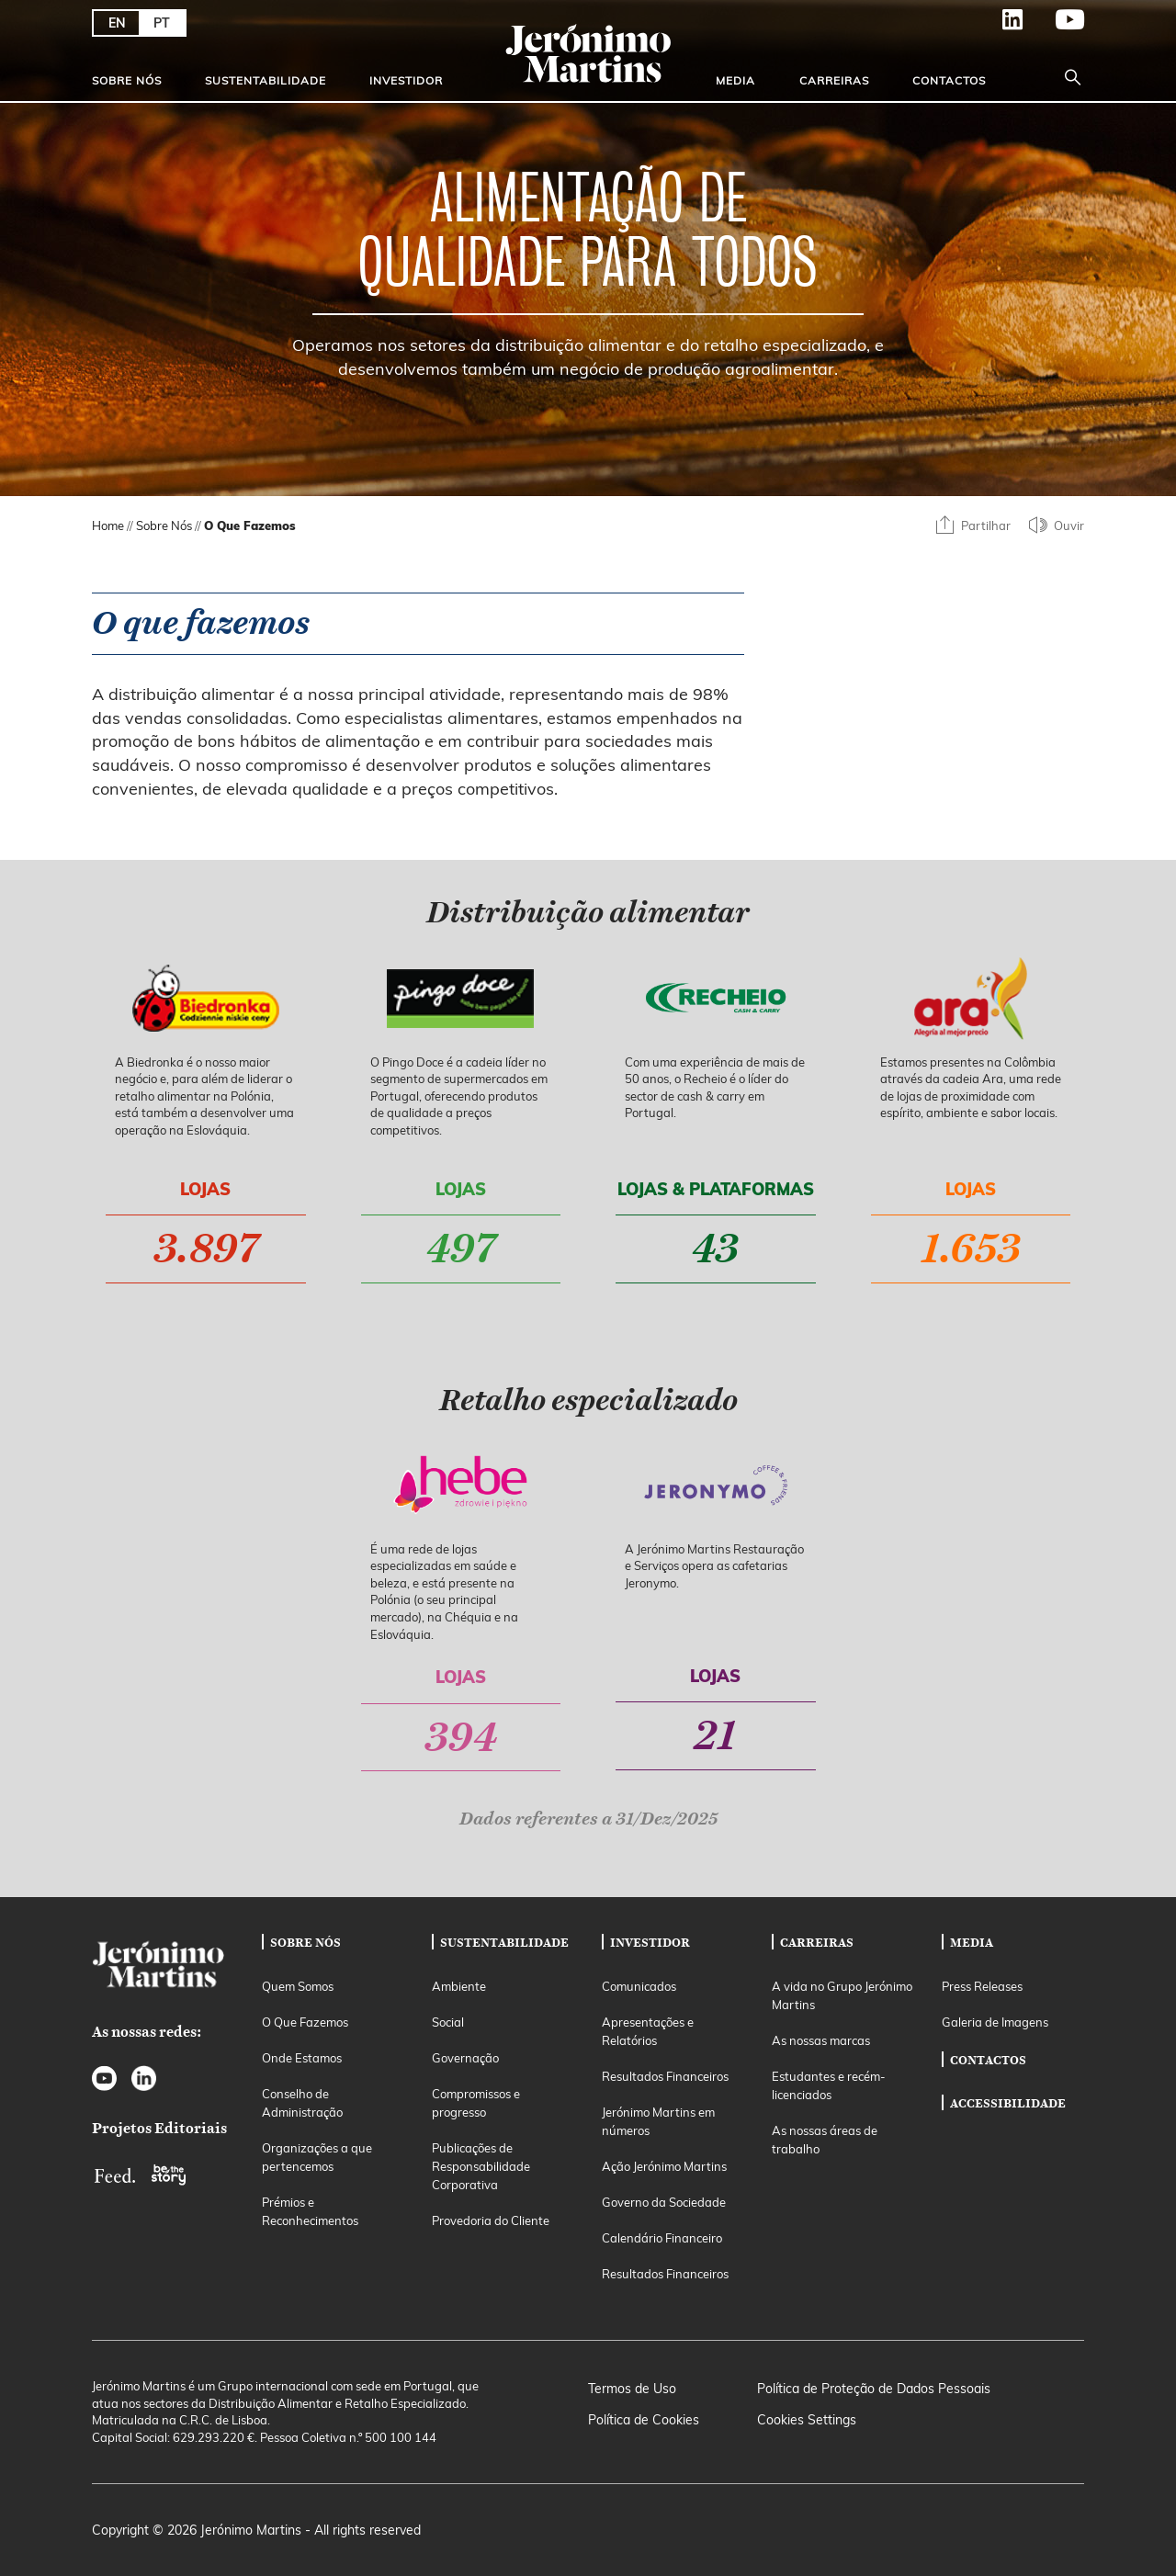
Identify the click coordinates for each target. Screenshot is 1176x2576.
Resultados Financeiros (665, 2076)
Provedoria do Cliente (490, 2220)
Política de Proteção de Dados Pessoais (873, 2388)
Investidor (406, 80)
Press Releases (982, 1986)
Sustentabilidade (265, 80)
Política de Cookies (643, 2420)
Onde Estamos (302, 2058)
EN (117, 23)
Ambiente (459, 1986)
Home (108, 525)
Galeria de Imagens (995, 2022)
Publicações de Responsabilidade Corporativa (481, 2166)
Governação (465, 2058)
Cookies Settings (806, 2420)
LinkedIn (998, 19)
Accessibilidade (1008, 2103)
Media (735, 80)
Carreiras (834, 80)
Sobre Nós (127, 80)
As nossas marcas (821, 2040)
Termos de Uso (632, 2388)
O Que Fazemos (305, 2022)
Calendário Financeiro (662, 2238)
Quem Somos (298, 1986)
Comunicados (639, 1986)
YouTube (1055, 19)
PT (161, 23)
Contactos (949, 80)
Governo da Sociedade (664, 2202)
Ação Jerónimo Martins (664, 2166)
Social (448, 2022)
